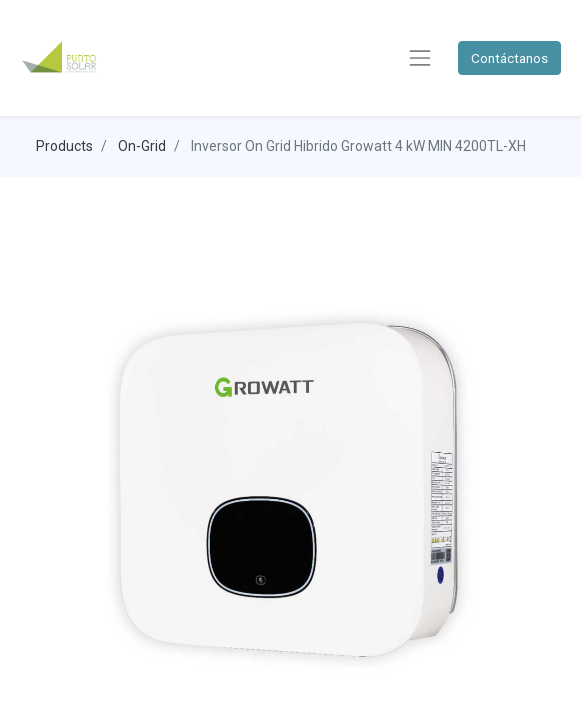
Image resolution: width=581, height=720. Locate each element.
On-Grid (142, 146)
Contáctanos (509, 58)
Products (64, 146)
